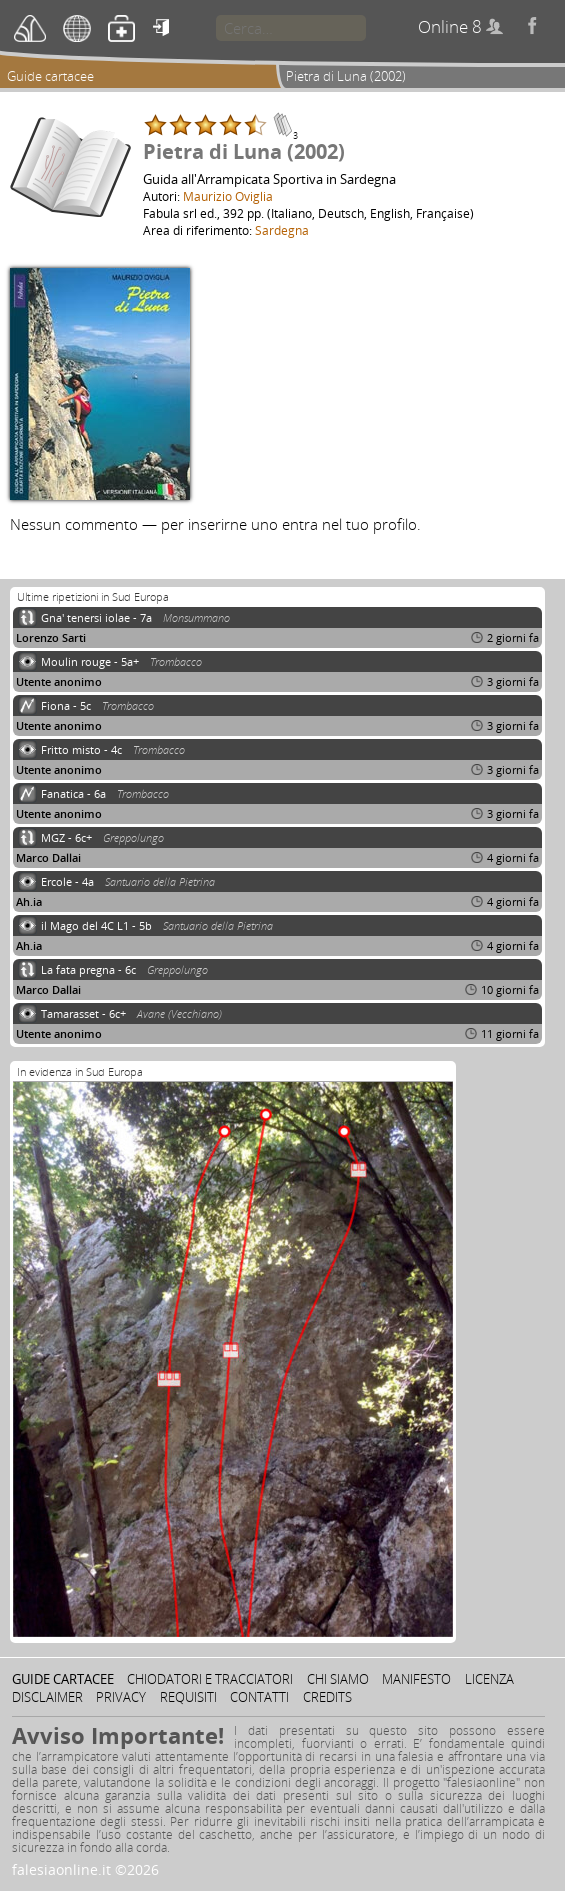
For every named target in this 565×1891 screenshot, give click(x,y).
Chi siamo (338, 1679)
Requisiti (188, 1697)
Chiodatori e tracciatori (210, 1679)
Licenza (489, 1679)
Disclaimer (47, 1697)
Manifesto (416, 1679)
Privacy (121, 1697)
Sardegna (282, 230)
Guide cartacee (50, 76)
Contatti (259, 1697)
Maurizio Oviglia (228, 196)
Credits (327, 1697)
